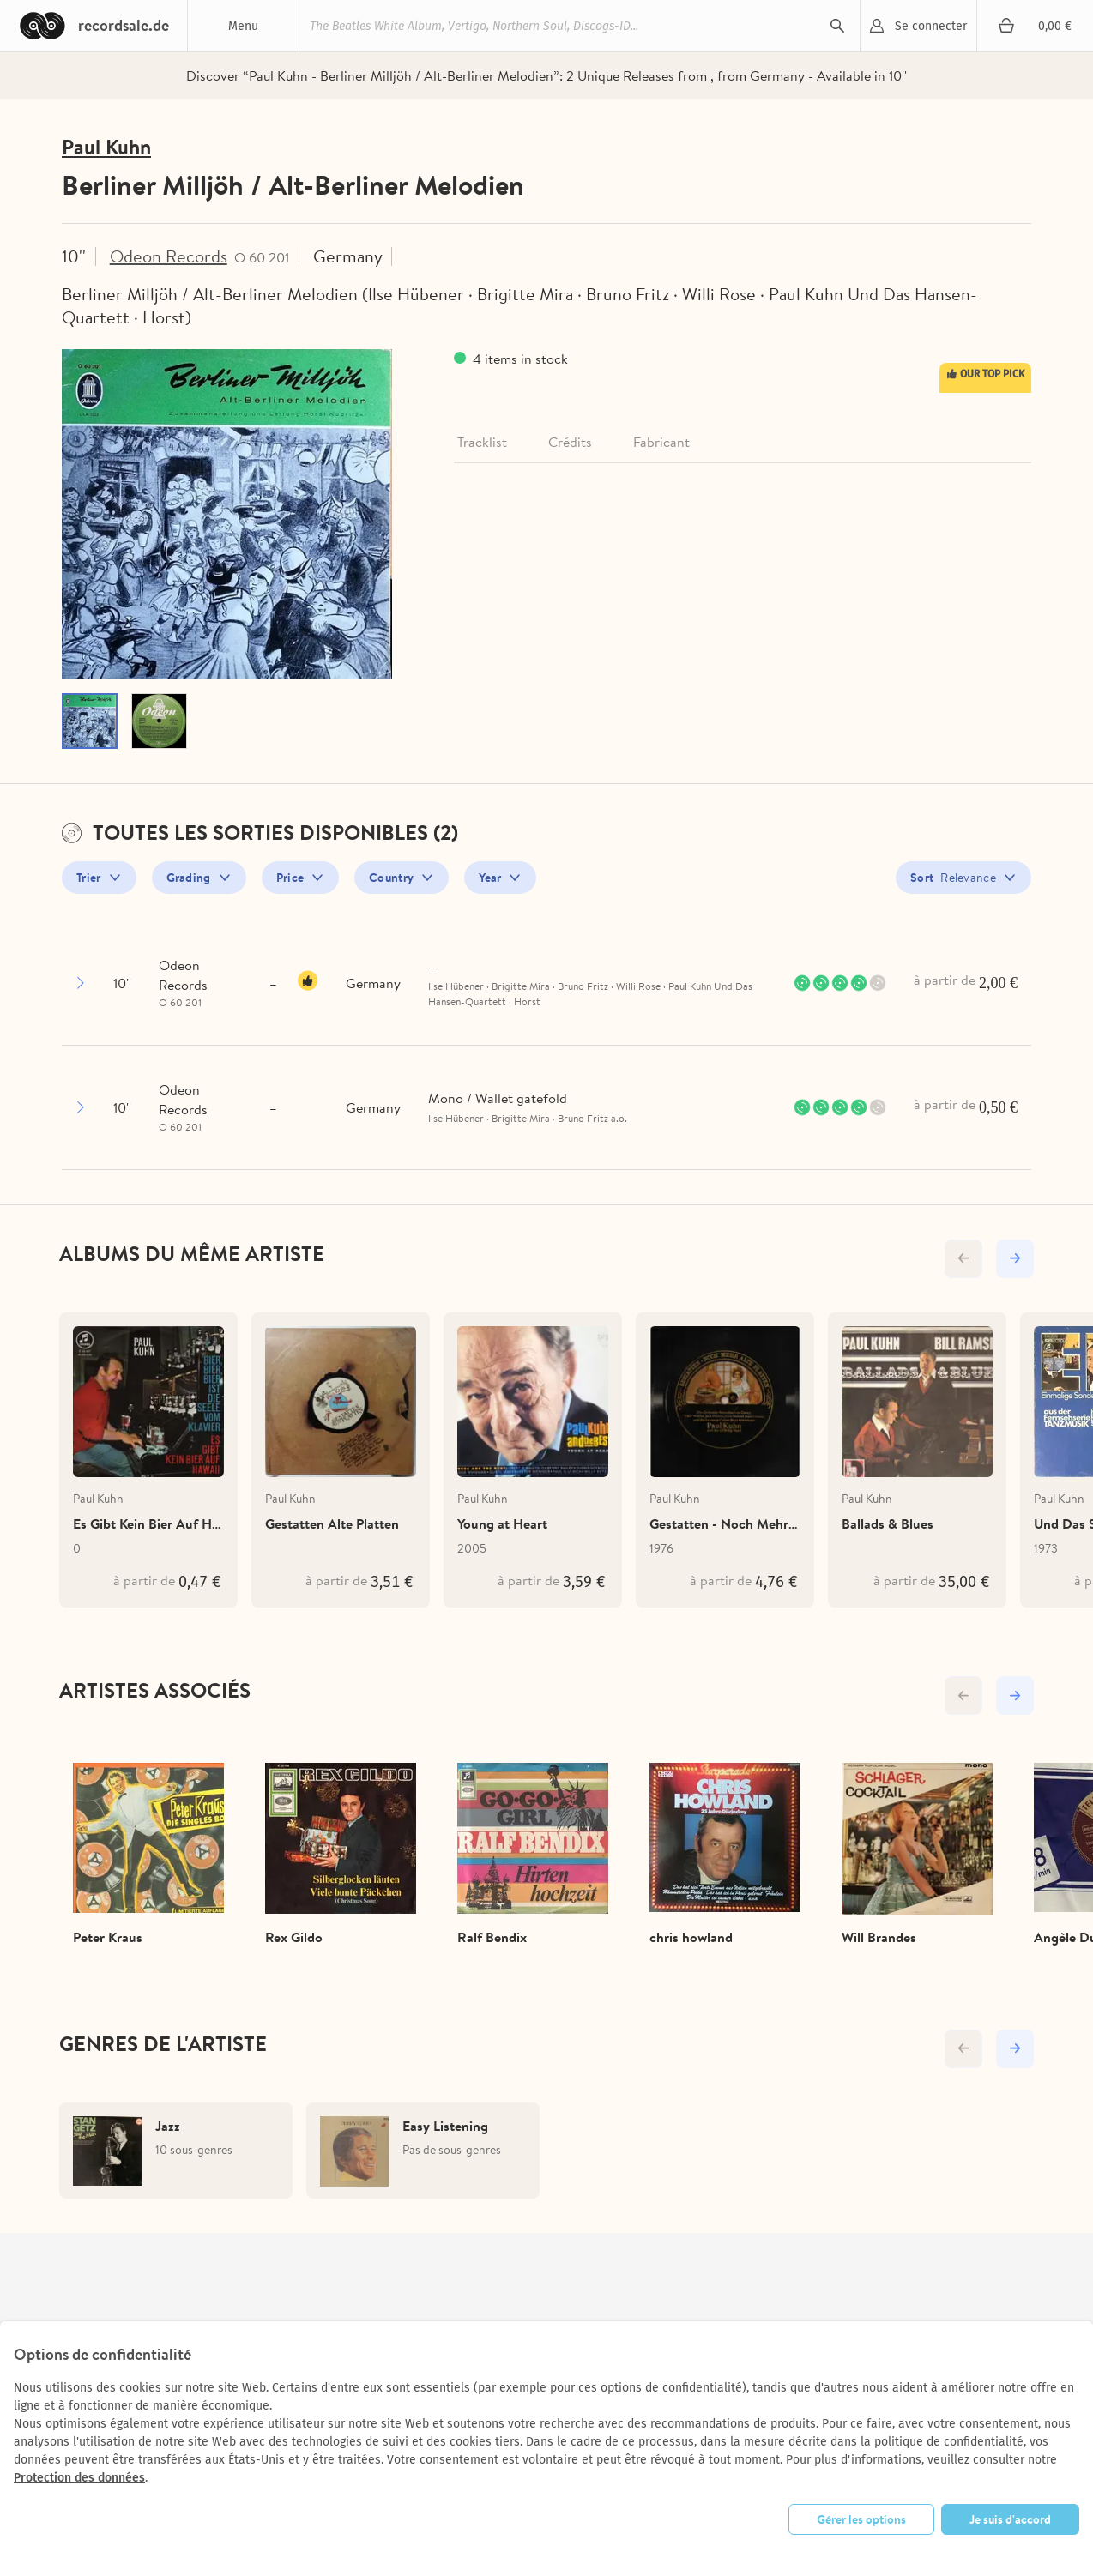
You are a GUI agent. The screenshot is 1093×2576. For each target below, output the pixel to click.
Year (490, 877)
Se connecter (931, 26)
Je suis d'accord (1010, 2519)
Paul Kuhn (106, 147)
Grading (188, 877)
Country (391, 877)
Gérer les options (861, 2519)
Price (290, 877)
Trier (88, 877)
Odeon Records (168, 256)
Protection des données (79, 2477)
